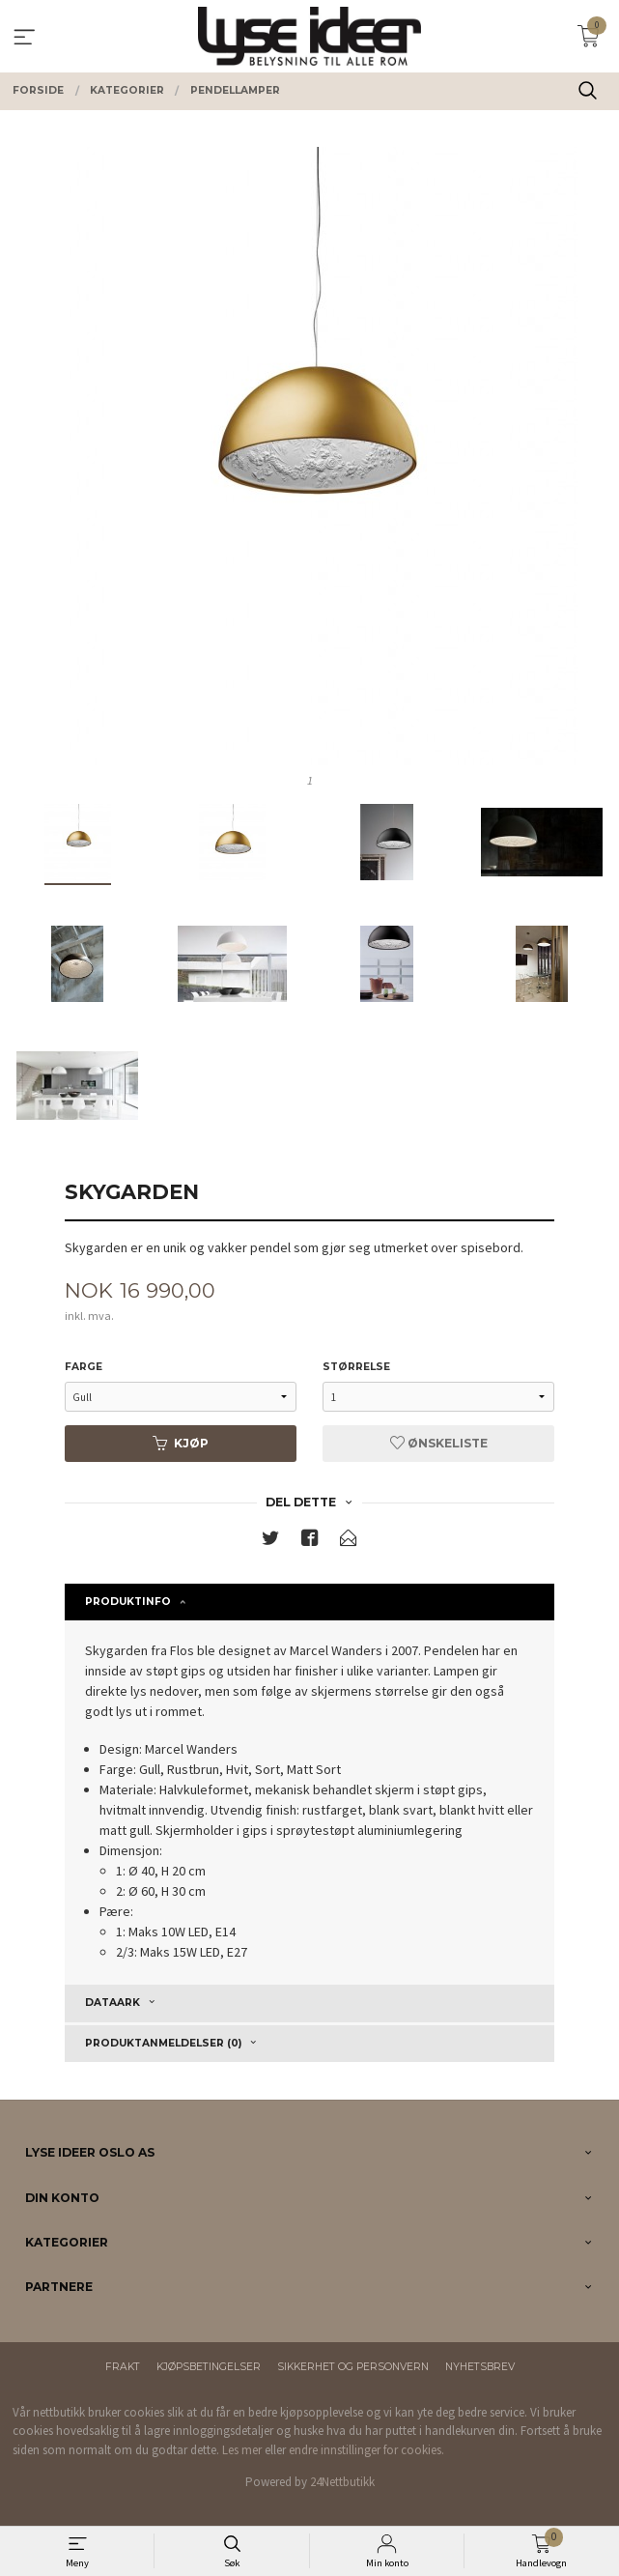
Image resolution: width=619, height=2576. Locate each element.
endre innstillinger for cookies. (366, 2450)
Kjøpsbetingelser (208, 2367)
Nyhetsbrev (480, 2367)
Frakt (122, 2367)
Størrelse (356, 1366)
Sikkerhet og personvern (353, 2367)
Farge (83, 1366)
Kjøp (181, 1443)
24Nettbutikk (342, 2482)
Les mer (242, 2450)
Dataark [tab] (112, 2002)
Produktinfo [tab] (128, 1601)
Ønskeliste (439, 1443)
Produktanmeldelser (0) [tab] (163, 2043)
